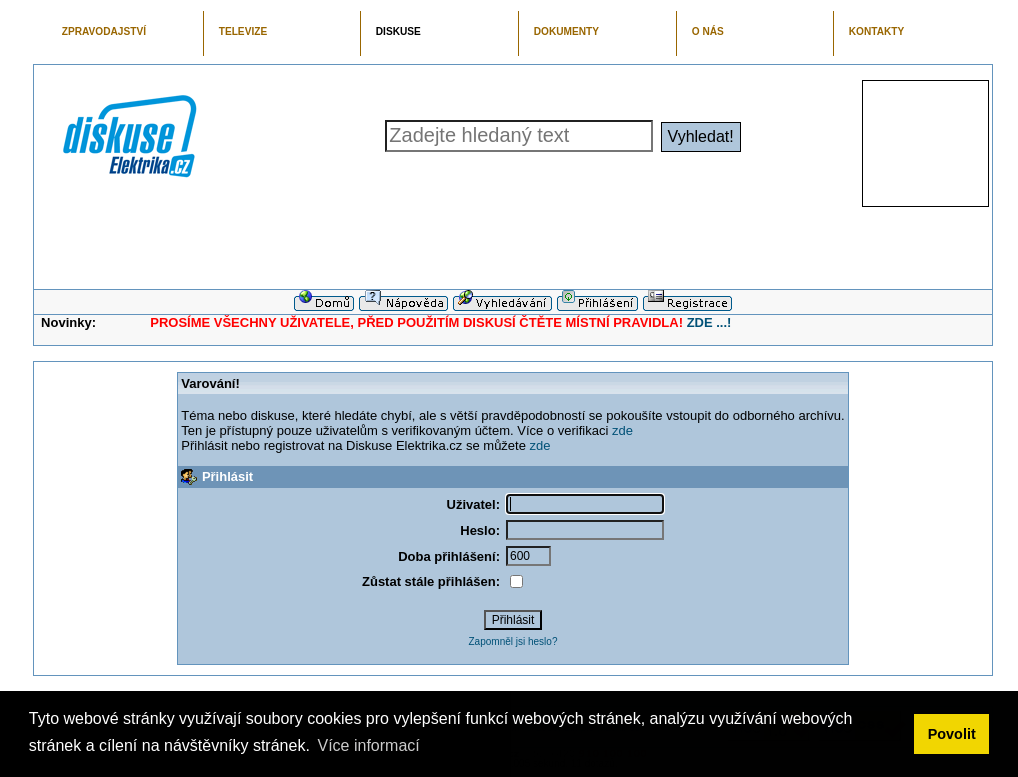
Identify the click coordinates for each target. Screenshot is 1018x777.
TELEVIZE (243, 31)
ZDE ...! (709, 322)
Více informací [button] (368, 745)
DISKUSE (398, 31)
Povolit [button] (952, 734)
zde (622, 430)
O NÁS (708, 31)
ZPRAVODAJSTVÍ (104, 31)
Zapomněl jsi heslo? (513, 641)
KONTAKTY (877, 31)
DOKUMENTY (566, 31)
